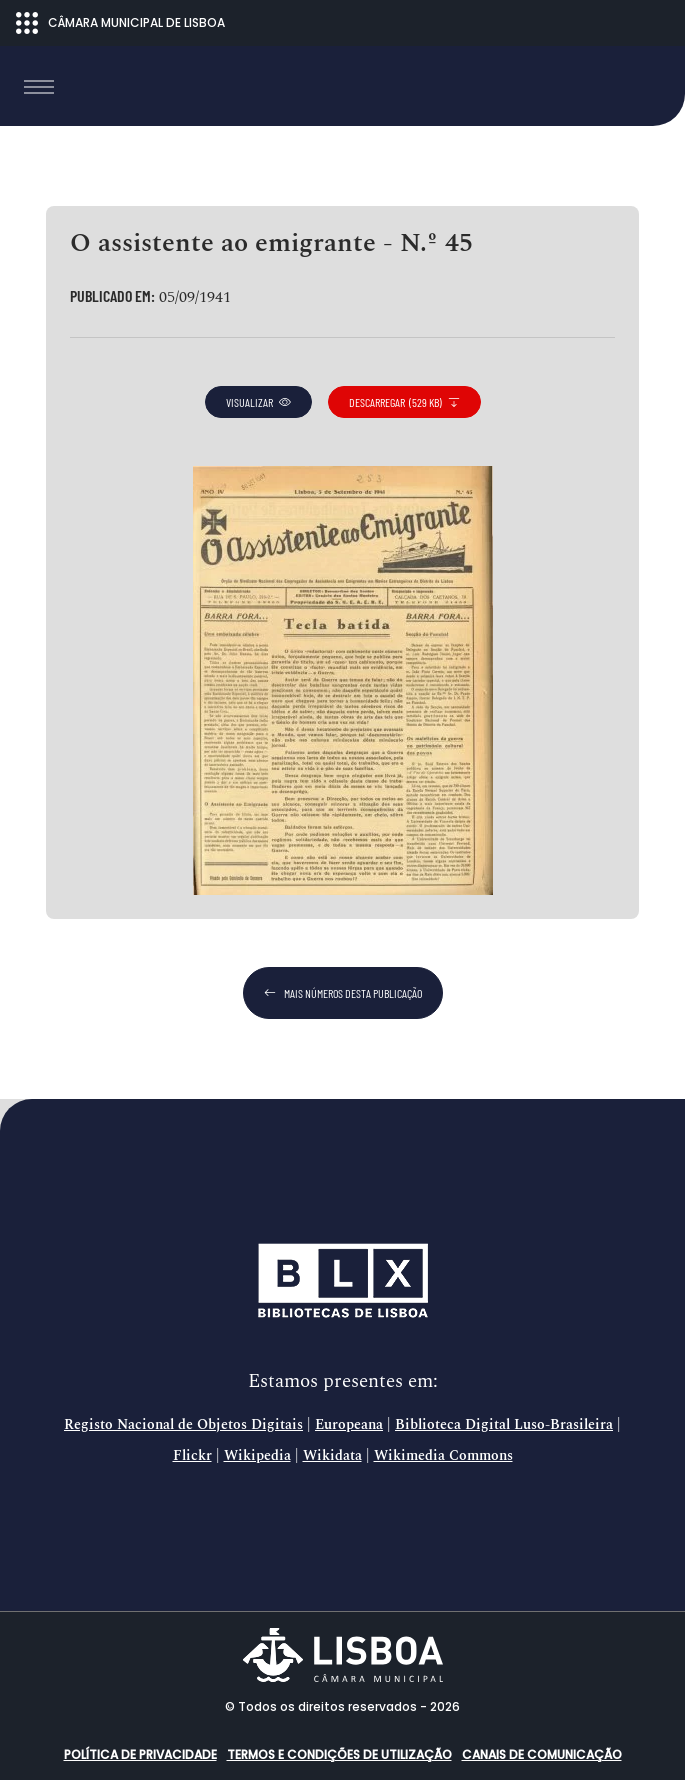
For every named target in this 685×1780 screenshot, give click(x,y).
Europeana (349, 1425)
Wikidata (332, 1456)
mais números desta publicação (343, 993)
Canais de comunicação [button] (542, 1754)
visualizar (258, 402)
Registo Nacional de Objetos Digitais (183, 1425)
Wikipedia (257, 1456)
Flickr (192, 1456)
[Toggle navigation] (39, 87)
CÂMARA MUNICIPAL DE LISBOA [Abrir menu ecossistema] (120, 23)
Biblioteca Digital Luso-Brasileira (504, 1425)
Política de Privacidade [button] (140, 1754)
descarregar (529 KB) (404, 402)
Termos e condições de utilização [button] (339, 1754)
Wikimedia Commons (443, 1456)
